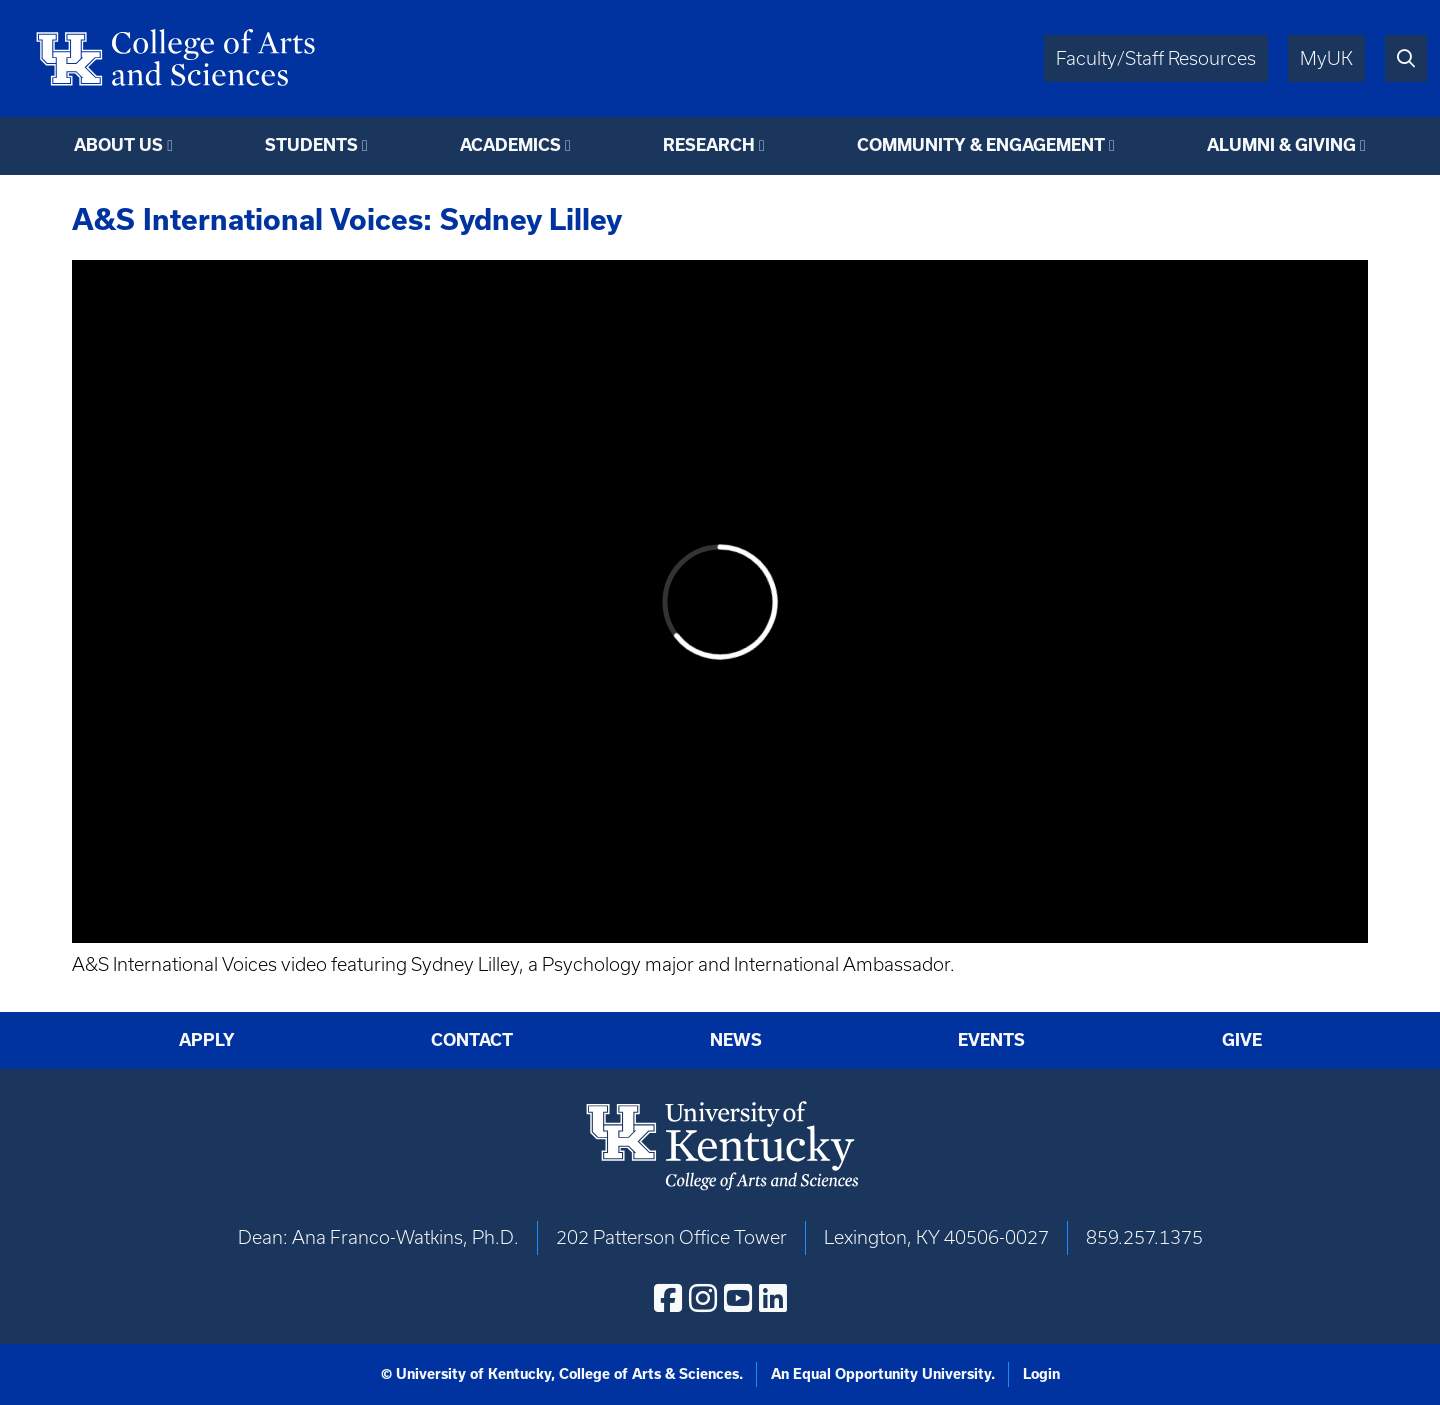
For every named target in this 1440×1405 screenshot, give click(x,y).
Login (1041, 1374)
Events (991, 1040)
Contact (472, 1040)
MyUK (1326, 58)
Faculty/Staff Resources (1156, 58)
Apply (207, 1040)
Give (1242, 1040)
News (736, 1040)
